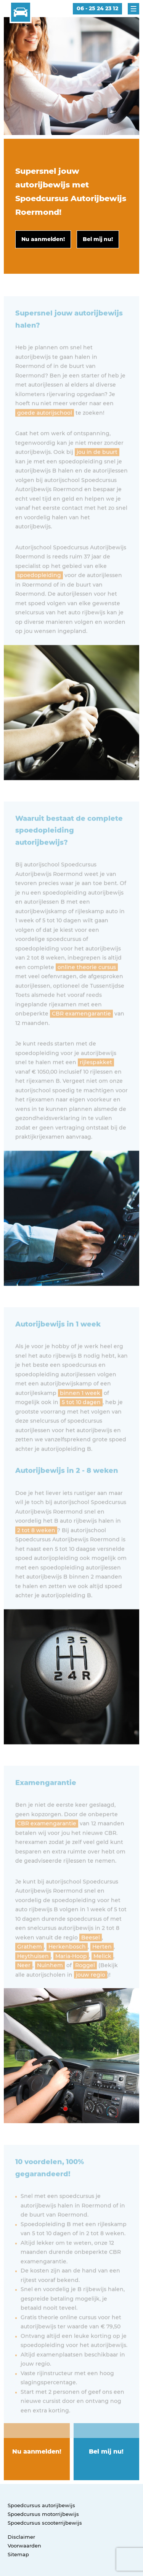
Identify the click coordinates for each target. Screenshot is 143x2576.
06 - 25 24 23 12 (97, 8)
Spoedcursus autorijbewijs (41, 2505)
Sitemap (18, 2554)
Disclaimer (21, 2537)
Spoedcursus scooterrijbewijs (45, 2523)
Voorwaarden (24, 2546)
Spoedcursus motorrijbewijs (43, 2514)
